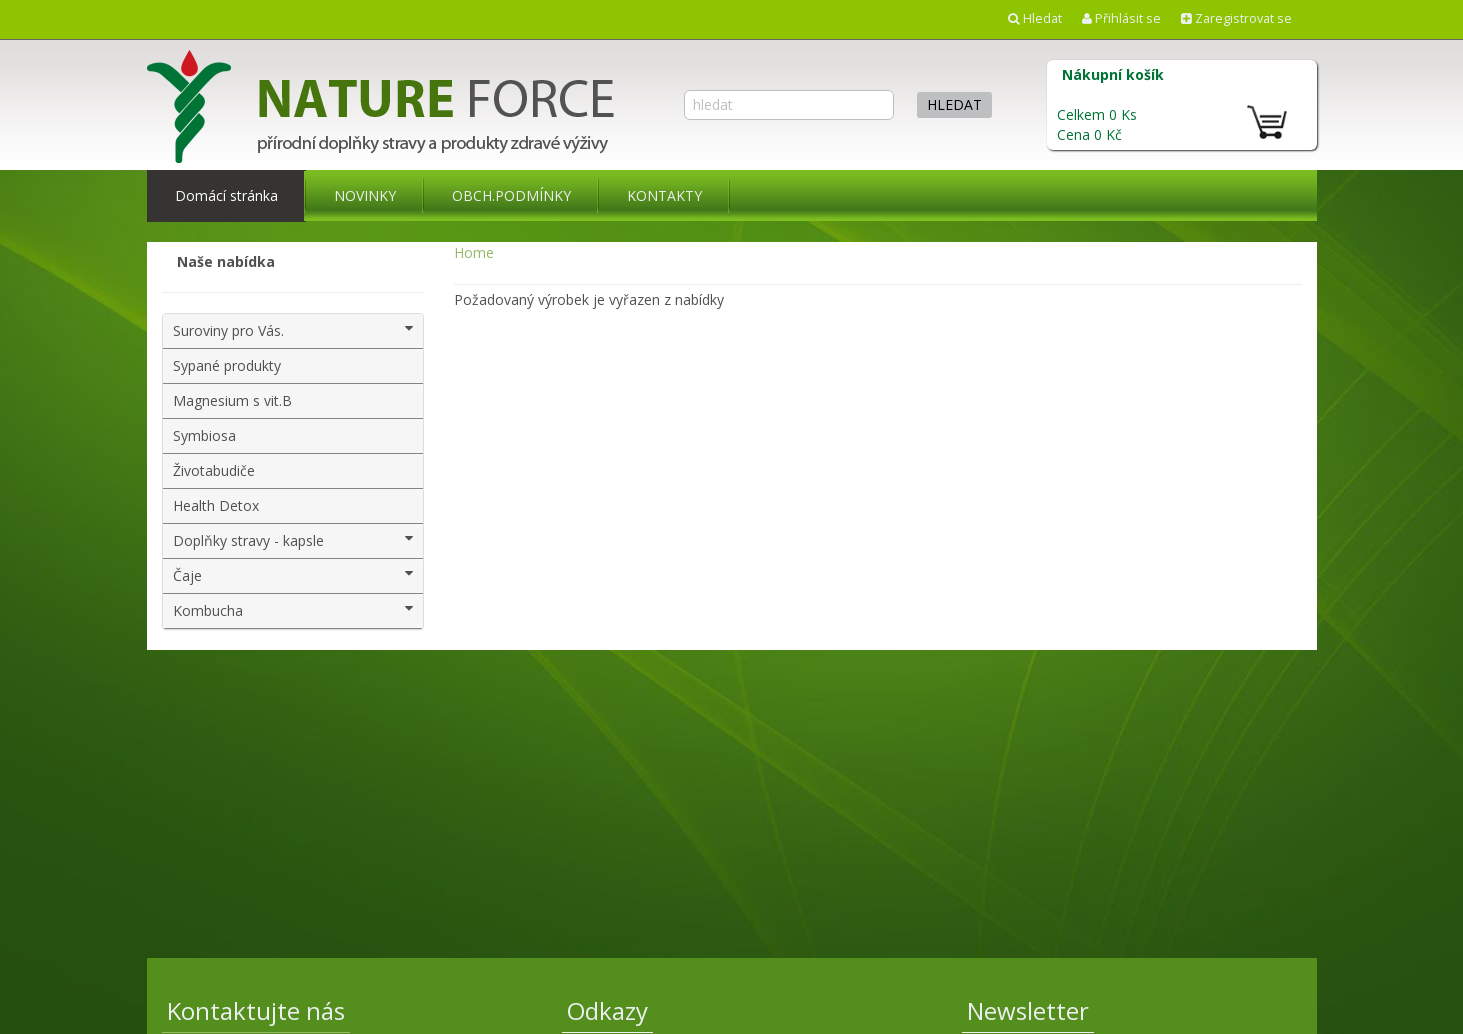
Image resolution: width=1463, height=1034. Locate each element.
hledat (954, 104)
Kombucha (293, 610)
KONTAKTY (664, 195)
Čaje (293, 575)
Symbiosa (204, 435)
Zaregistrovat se (1236, 18)
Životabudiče (214, 470)
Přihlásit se (1121, 18)
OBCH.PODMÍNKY (511, 195)
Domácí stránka (226, 195)
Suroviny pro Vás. (293, 330)
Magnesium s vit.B (232, 400)
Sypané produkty (227, 365)
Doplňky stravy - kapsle (293, 540)
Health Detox (216, 505)
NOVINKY (365, 195)
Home (474, 252)
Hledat (1035, 18)
